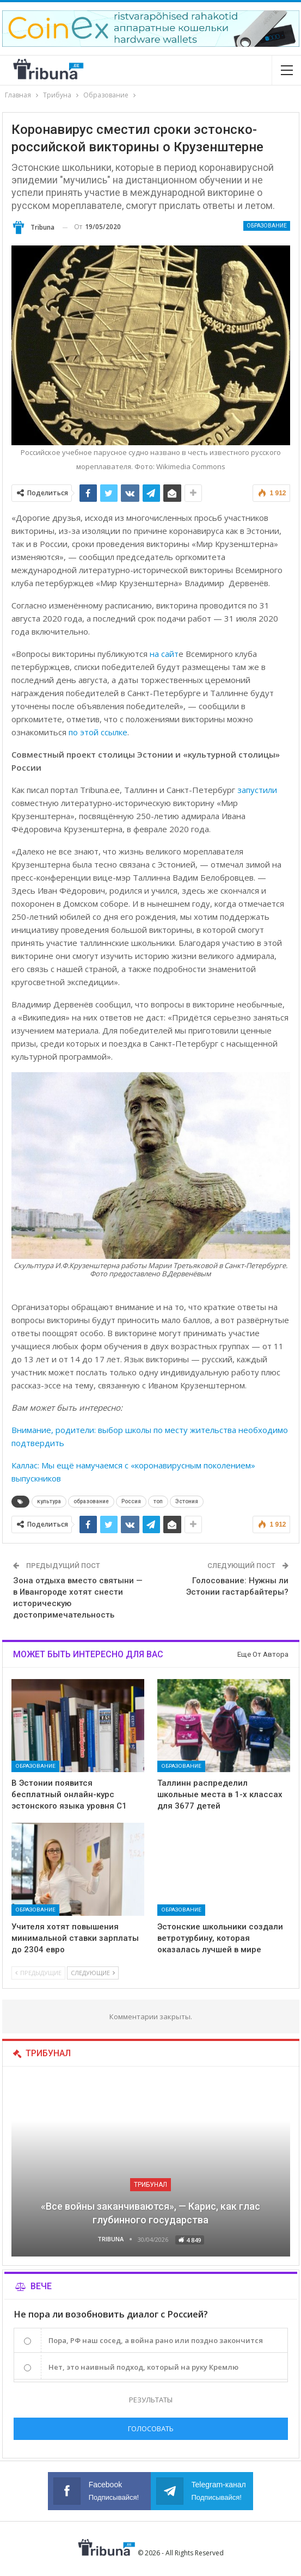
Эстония (186, 1501)
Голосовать (151, 2428)
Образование (267, 226)
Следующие (93, 1973)
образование (91, 1501)
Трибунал (150, 2184)
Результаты (151, 2400)
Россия (131, 1501)
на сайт (164, 653)
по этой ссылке (98, 732)
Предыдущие (38, 1973)
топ (158, 1501)
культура (49, 1501)
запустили (257, 789)
